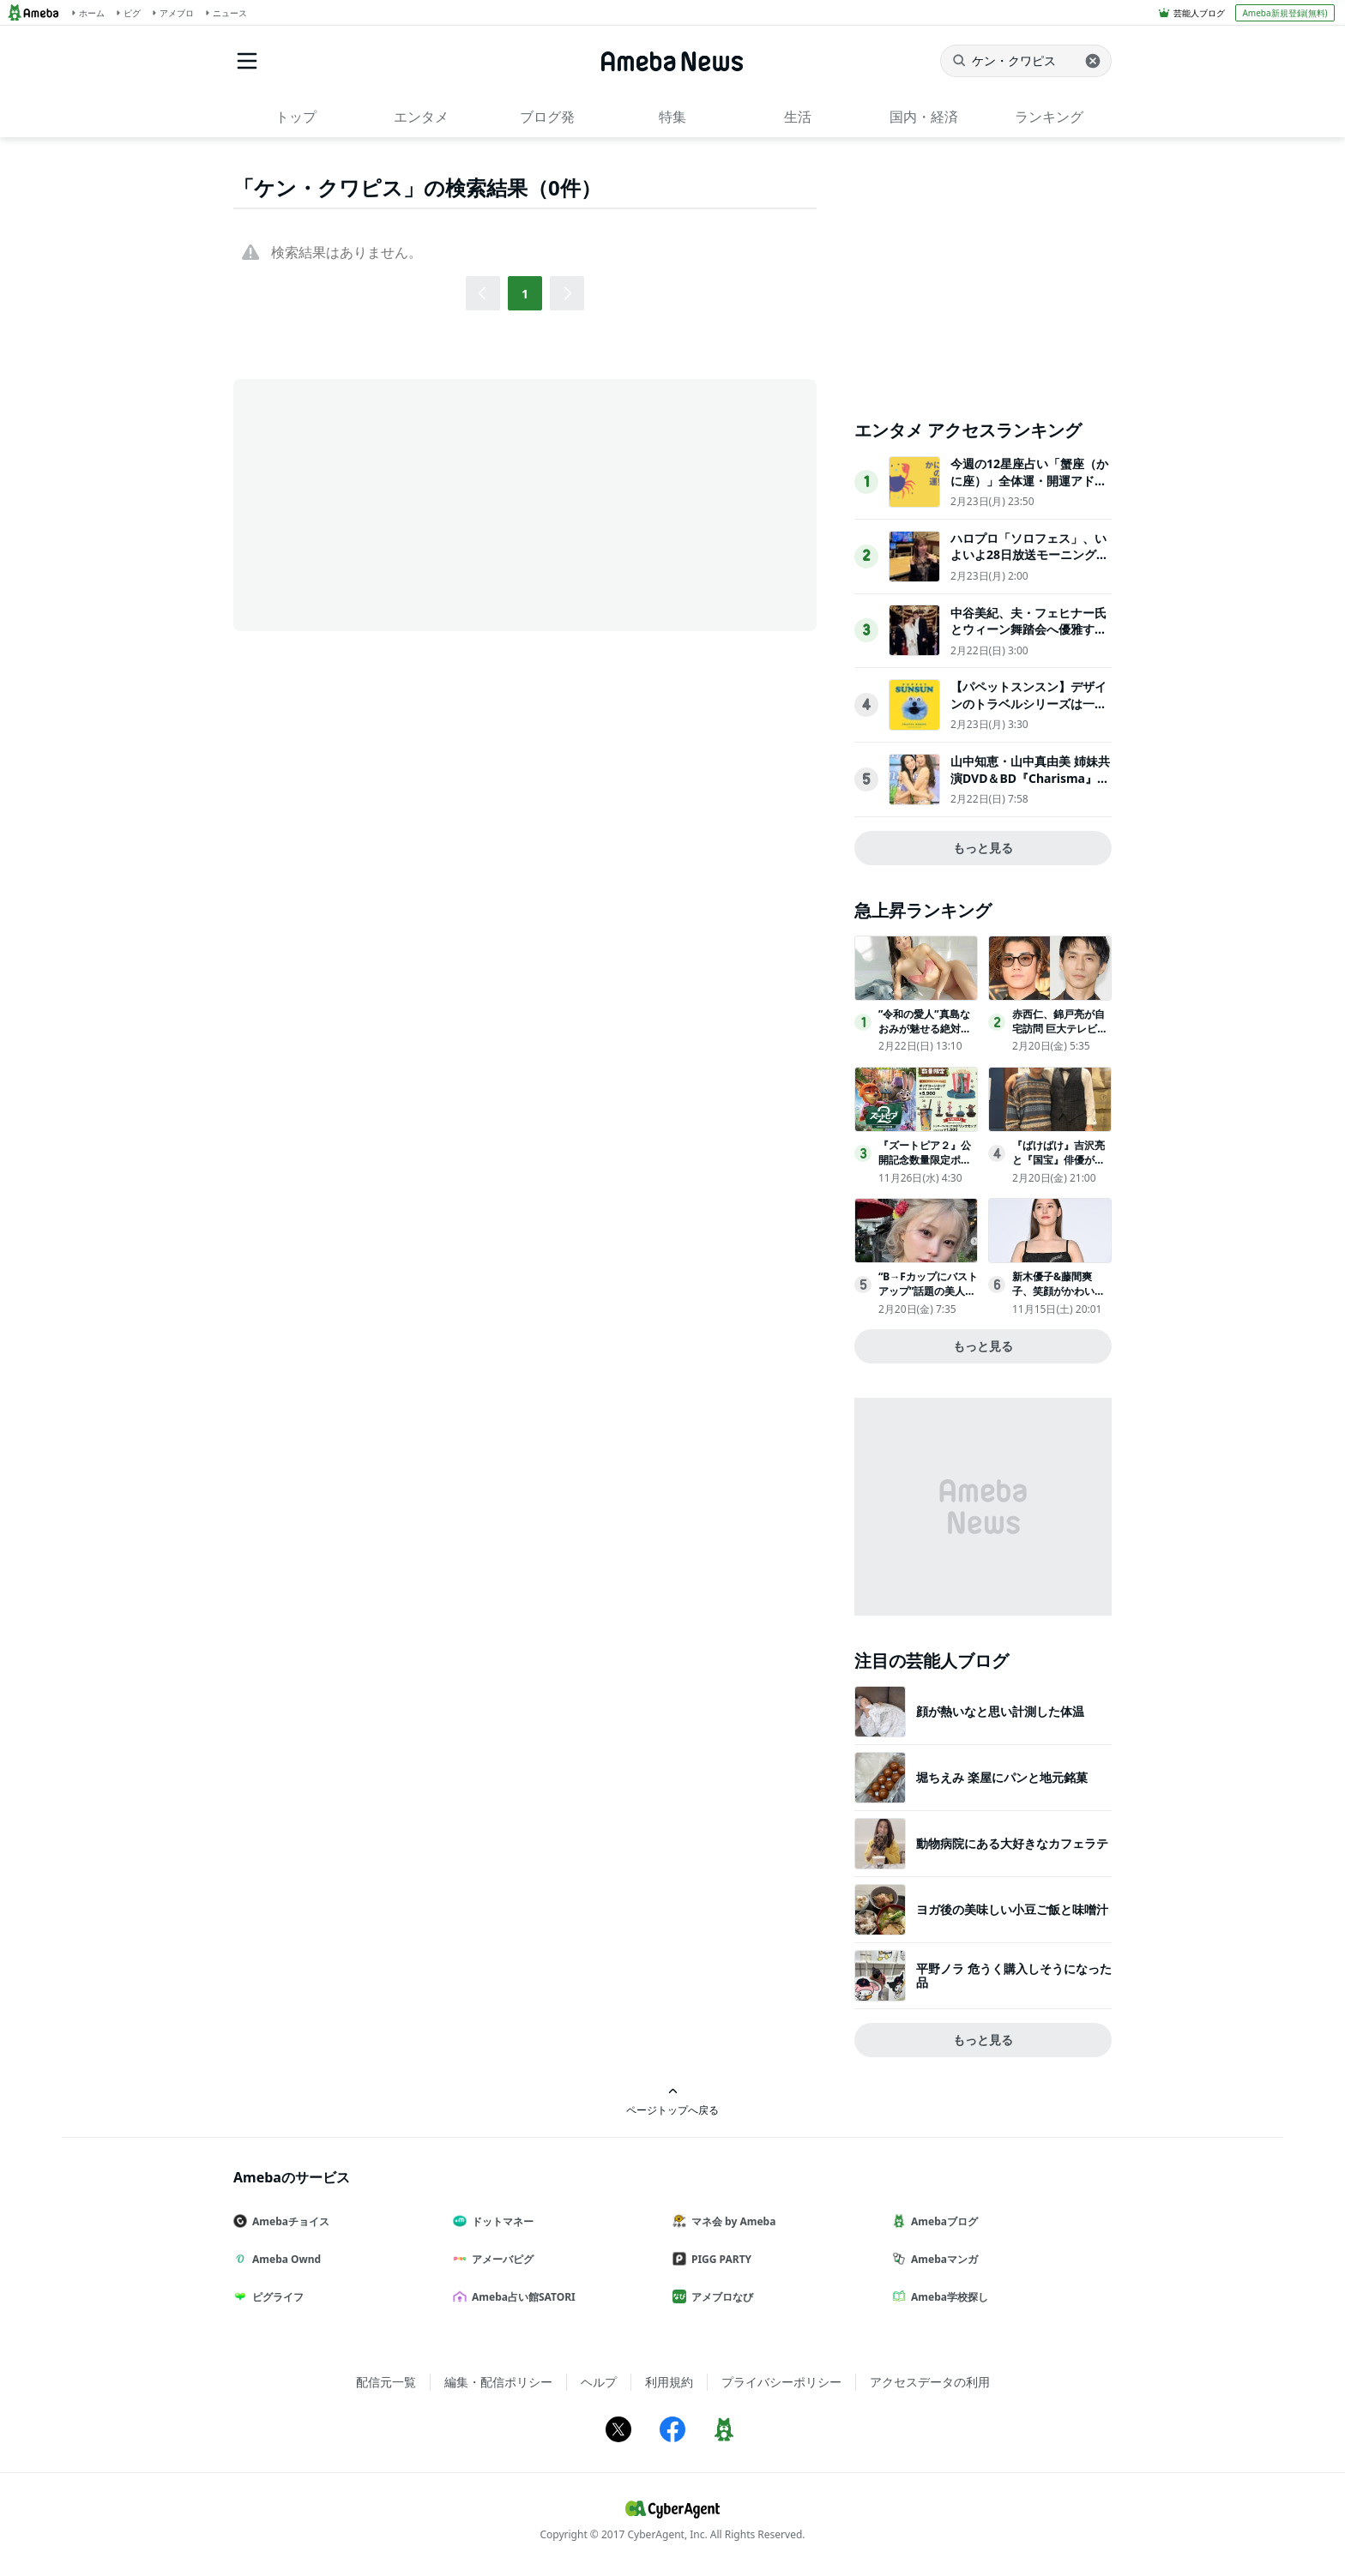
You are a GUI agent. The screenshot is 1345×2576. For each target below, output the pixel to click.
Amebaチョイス (288, 2221)
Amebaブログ (942, 2221)
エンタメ (421, 116)
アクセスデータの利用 (930, 2382)
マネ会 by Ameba (730, 2221)
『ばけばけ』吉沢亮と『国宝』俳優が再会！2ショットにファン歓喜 (1061, 1166)
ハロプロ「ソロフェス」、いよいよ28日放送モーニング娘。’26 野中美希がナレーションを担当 (1028, 563)
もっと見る (983, 848)
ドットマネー (500, 2221)
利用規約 (669, 2382)
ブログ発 (547, 116)
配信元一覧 (386, 2382)
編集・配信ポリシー (498, 2382)
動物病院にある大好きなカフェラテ (1012, 1843)
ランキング (1049, 116)
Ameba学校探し (947, 2297)
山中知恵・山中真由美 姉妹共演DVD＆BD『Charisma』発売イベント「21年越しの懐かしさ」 (1030, 786)
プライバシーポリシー (781, 2382)
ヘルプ (599, 2382)
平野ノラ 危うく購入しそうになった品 (1014, 1975)
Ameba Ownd (284, 2259)
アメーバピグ (500, 2259)
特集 (672, 116)
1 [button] (525, 294)
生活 (797, 116)
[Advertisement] (387, 503)
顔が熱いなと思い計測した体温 (1000, 1711)
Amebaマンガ (942, 2259)
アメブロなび (719, 2297)
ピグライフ (275, 2297)
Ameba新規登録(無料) (1284, 13)
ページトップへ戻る (672, 2101)
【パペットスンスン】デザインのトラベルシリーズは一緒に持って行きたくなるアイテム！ (1028, 711)
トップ (296, 116)
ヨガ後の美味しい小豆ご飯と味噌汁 (1012, 1909)
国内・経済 (924, 116)
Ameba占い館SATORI (521, 2297)
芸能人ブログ (1199, 13)
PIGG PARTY (718, 2259)
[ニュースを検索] (1026, 61)
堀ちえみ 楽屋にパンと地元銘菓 (1002, 1777)
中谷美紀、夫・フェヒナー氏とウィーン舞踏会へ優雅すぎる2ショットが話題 (1028, 629)
